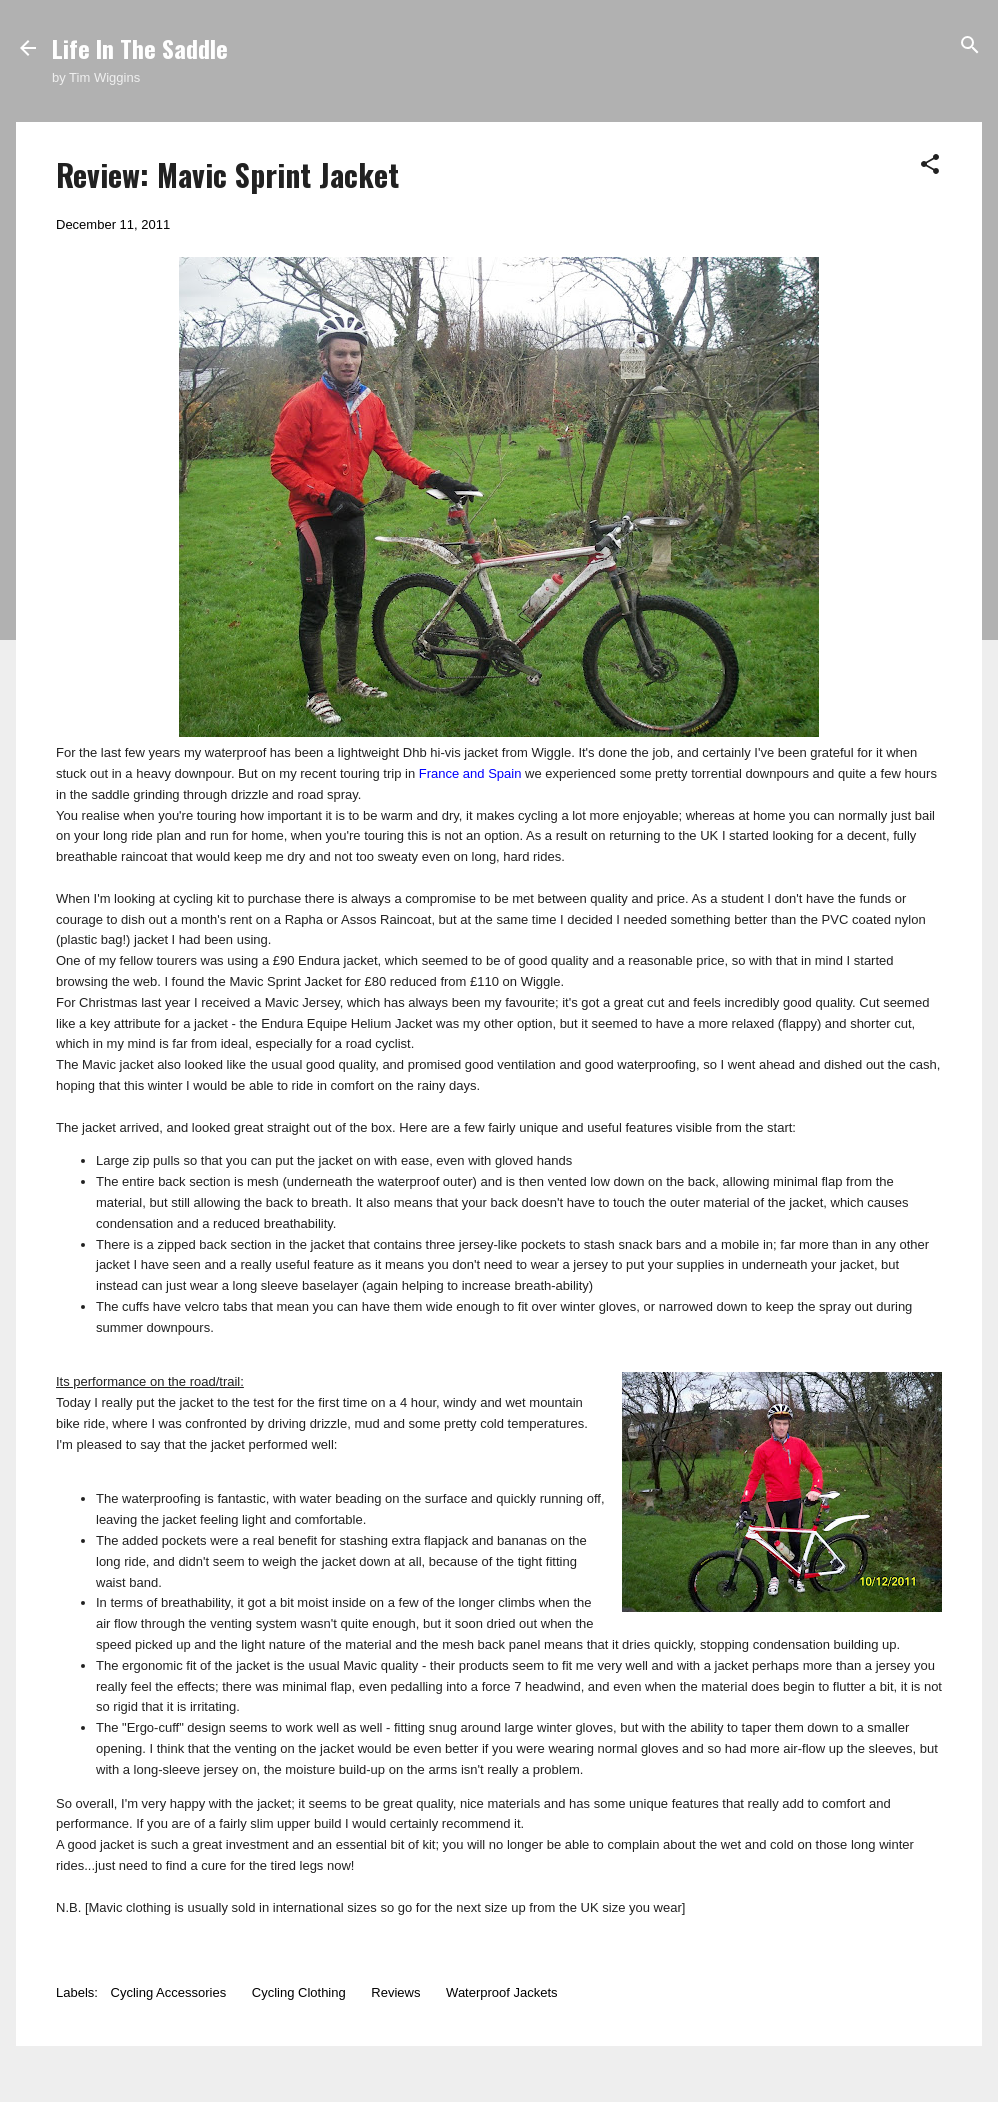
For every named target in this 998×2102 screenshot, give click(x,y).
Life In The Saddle (140, 48)
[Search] (970, 46)
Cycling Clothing (299, 1992)
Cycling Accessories (169, 1992)
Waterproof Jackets (502, 1992)
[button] (930, 165)
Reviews (395, 1992)
